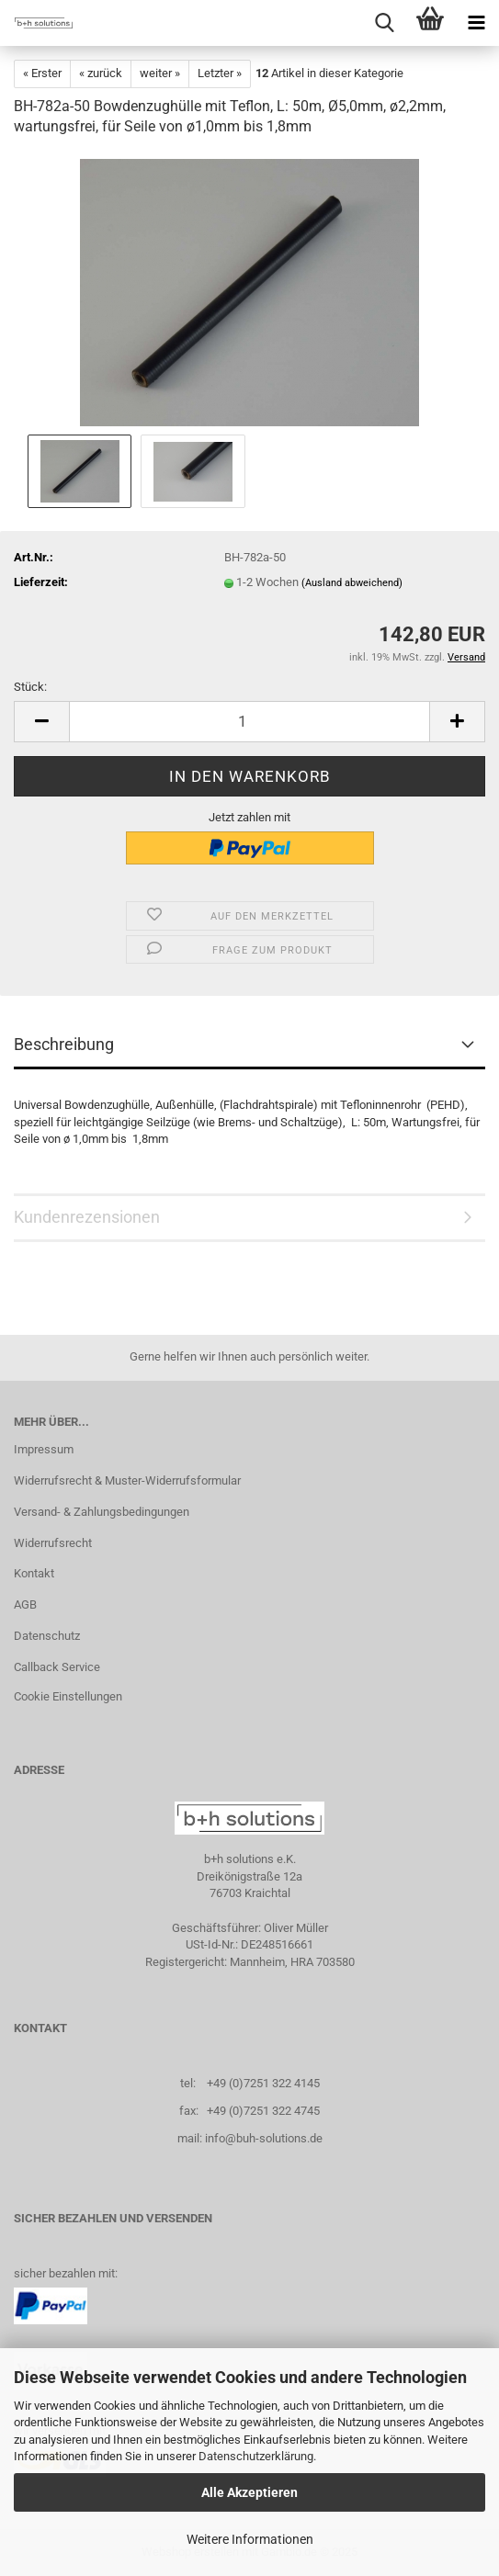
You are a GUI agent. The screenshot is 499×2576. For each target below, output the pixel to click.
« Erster (42, 73)
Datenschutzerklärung (255, 2456)
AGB (25, 1604)
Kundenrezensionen (87, 1216)
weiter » (160, 73)
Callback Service (57, 1667)
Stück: (30, 687)
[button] (41, 721)
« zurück (100, 73)
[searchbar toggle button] (384, 23)
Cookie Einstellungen (68, 1696)
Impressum (44, 1449)
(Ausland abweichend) (352, 583)
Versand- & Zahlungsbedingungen (101, 1512)
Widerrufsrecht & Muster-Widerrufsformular (127, 1480)
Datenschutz (47, 1636)
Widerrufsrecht (53, 1543)
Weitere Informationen (250, 2539)
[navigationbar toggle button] (476, 23)
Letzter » (220, 73)
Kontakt (34, 1573)
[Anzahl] (249, 721)
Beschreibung (64, 1044)
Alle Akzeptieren (249, 2492)
